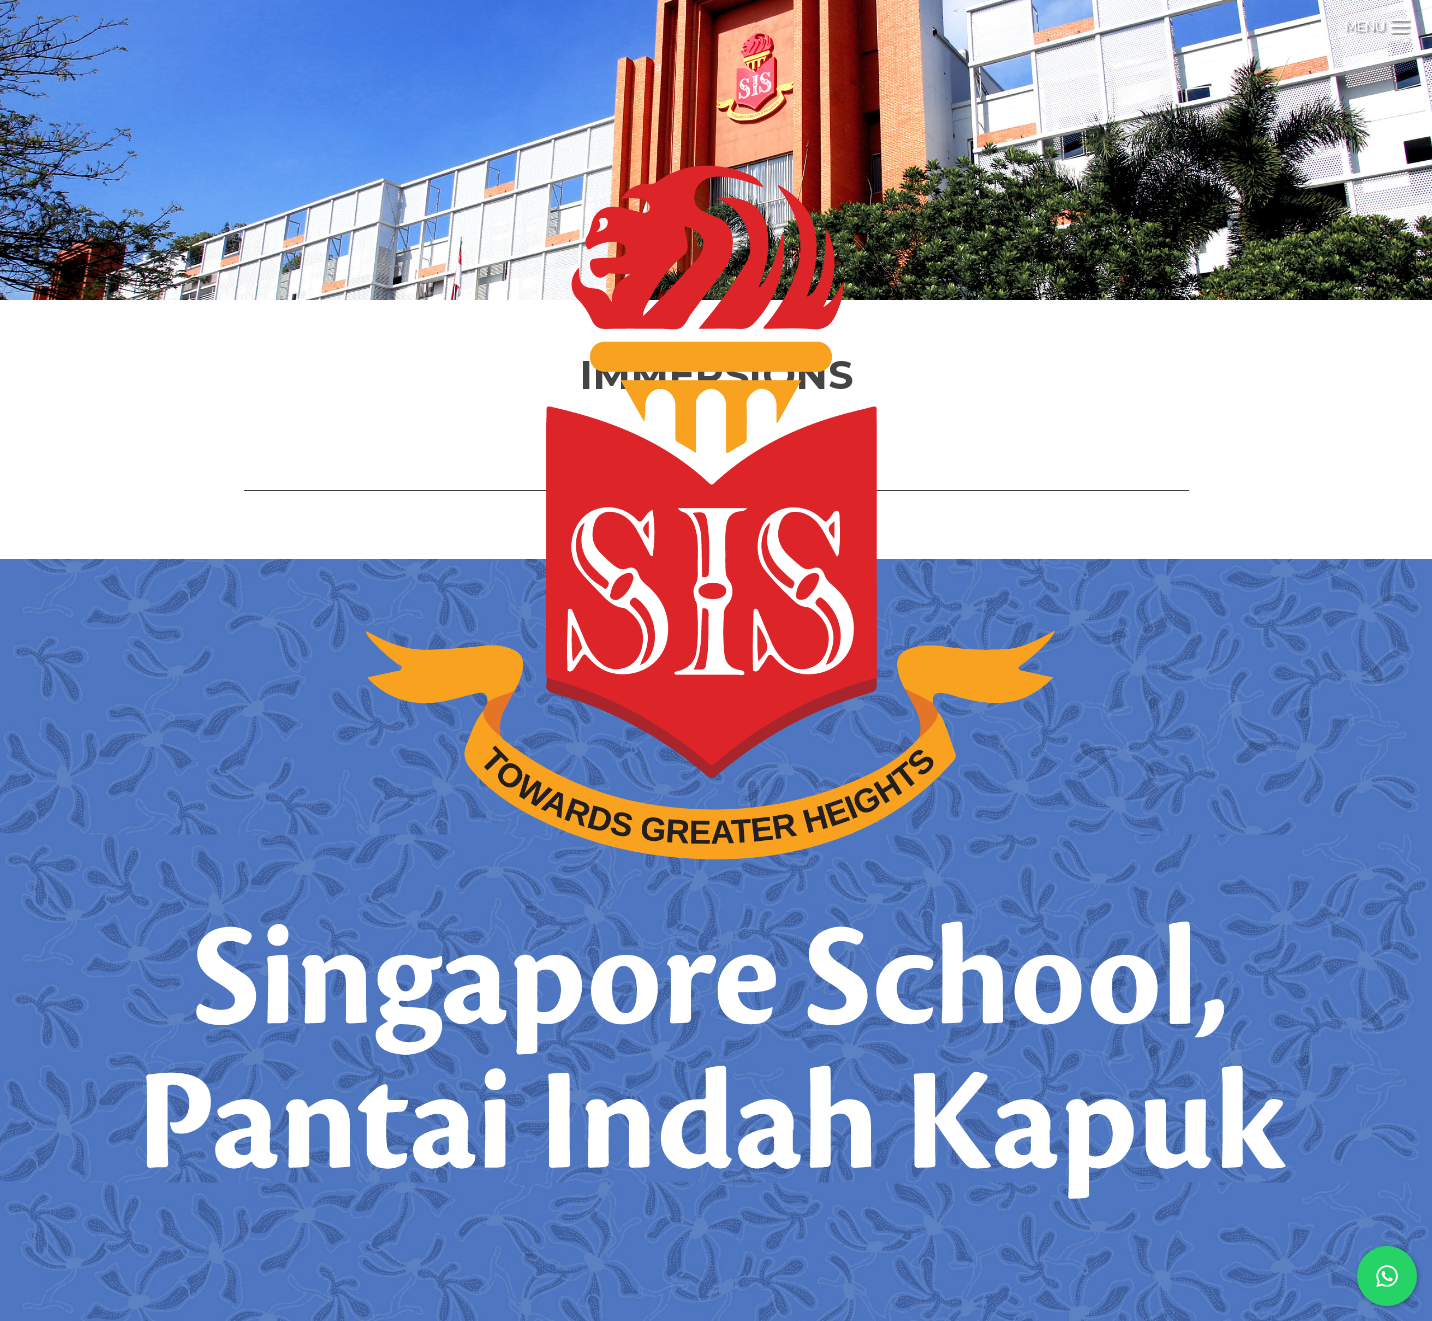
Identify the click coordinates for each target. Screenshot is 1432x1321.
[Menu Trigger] (1377, 22)
